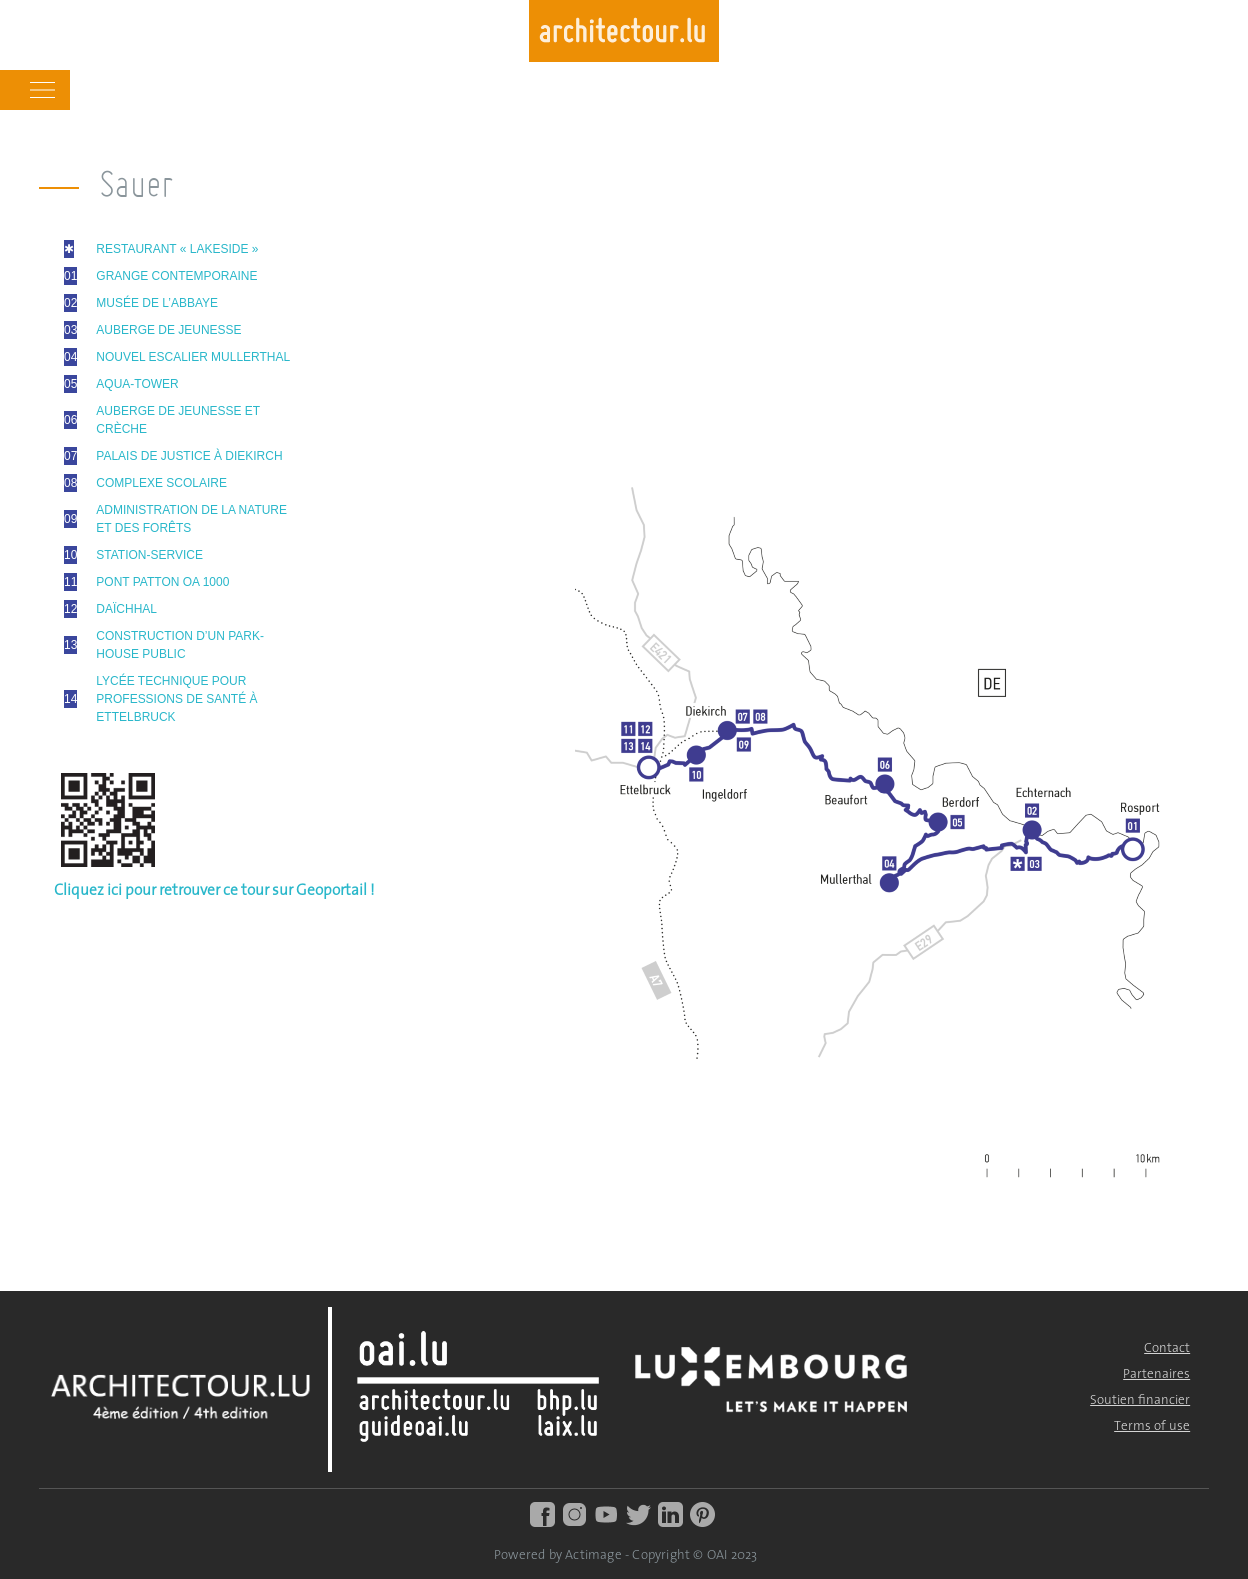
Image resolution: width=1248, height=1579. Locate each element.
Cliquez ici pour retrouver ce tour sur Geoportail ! (214, 891)
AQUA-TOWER (137, 384)
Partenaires (1156, 1374)
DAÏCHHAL (126, 609)
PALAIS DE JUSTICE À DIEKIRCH (189, 456)
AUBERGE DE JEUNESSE (168, 330)
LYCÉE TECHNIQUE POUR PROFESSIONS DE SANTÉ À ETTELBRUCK (176, 699)
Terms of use (1152, 1426)
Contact (1167, 1348)
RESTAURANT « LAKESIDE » (177, 249)
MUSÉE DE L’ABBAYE (157, 303)
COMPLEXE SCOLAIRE (161, 483)
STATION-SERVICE (149, 555)
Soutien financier (1140, 1400)
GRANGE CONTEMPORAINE (176, 276)
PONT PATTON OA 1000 (162, 582)
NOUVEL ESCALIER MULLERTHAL (193, 357)
